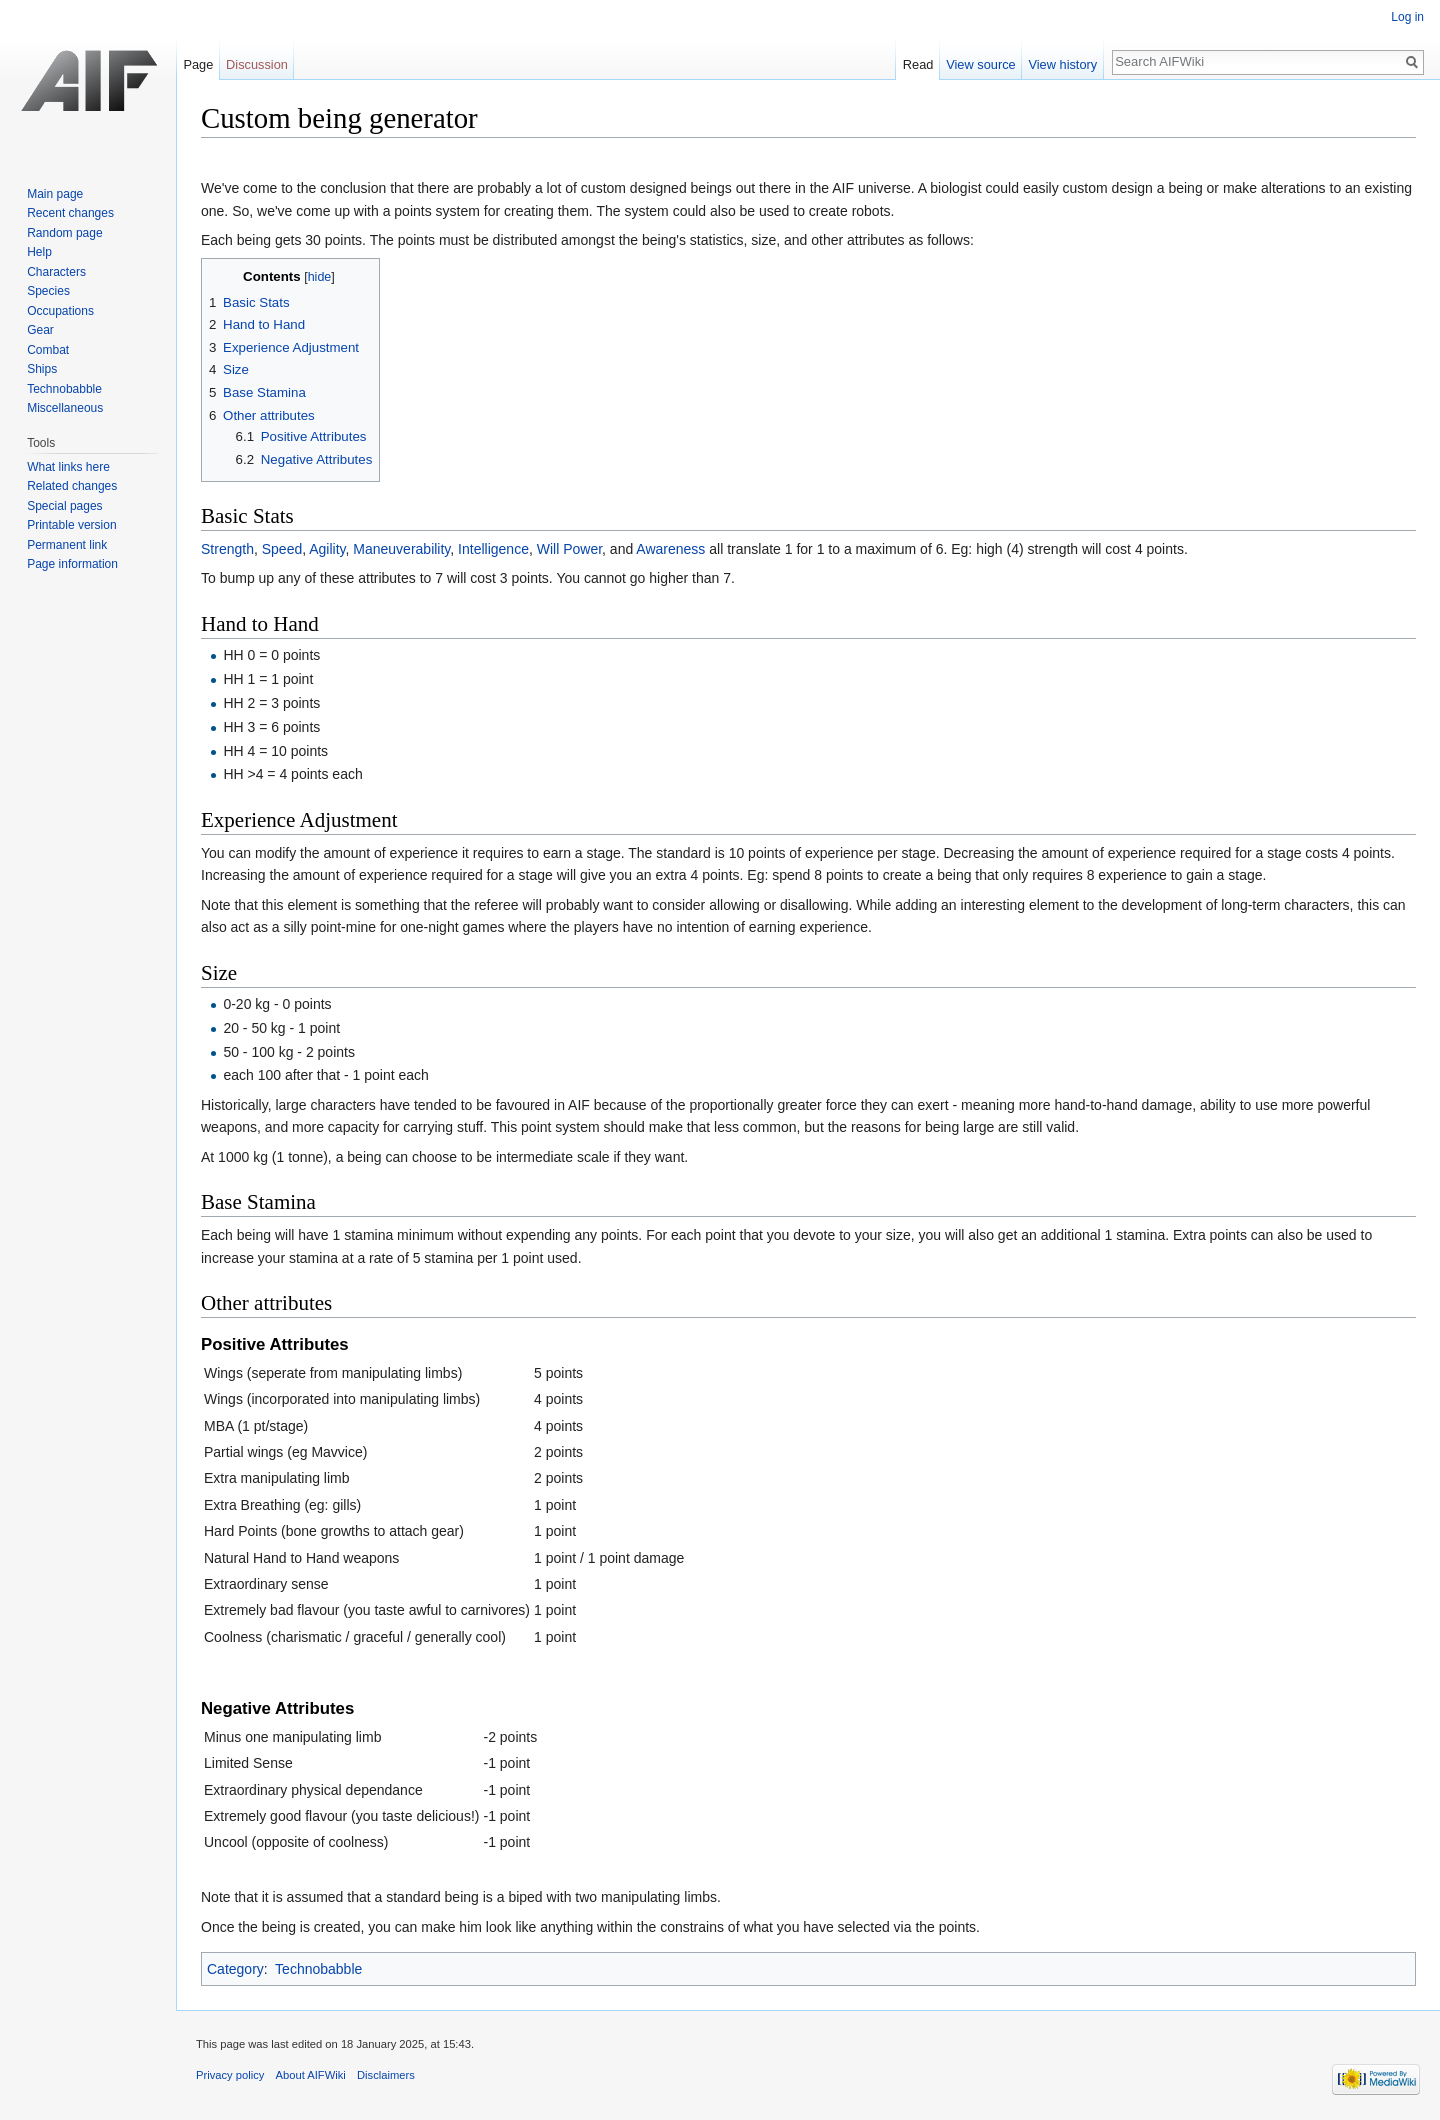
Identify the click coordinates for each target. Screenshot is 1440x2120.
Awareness (670, 549)
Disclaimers (386, 2075)
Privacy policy (230, 2075)
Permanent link (67, 545)
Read (918, 64)
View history (1062, 64)
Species (48, 291)
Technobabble (318, 1969)
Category (235, 1969)
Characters (56, 272)
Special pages (64, 506)
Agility (327, 549)
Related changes (72, 486)
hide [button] (320, 277)
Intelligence (493, 549)
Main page (55, 194)
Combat (48, 350)
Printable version (71, 525)
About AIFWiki (311, 2075)
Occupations (60, 311)
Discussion (257, 64)
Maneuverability (401, 549)
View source (980, 64)
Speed (282, 549)
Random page (64, 233)
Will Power (569, 549)
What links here (68, 467)
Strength (227, 549)
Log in (1407, 17)
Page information (72, 564)
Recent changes (70, 213)
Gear (40, 330)
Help (39, 252)
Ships (42, 369)
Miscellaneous (65, 408)
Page (198, 64)
